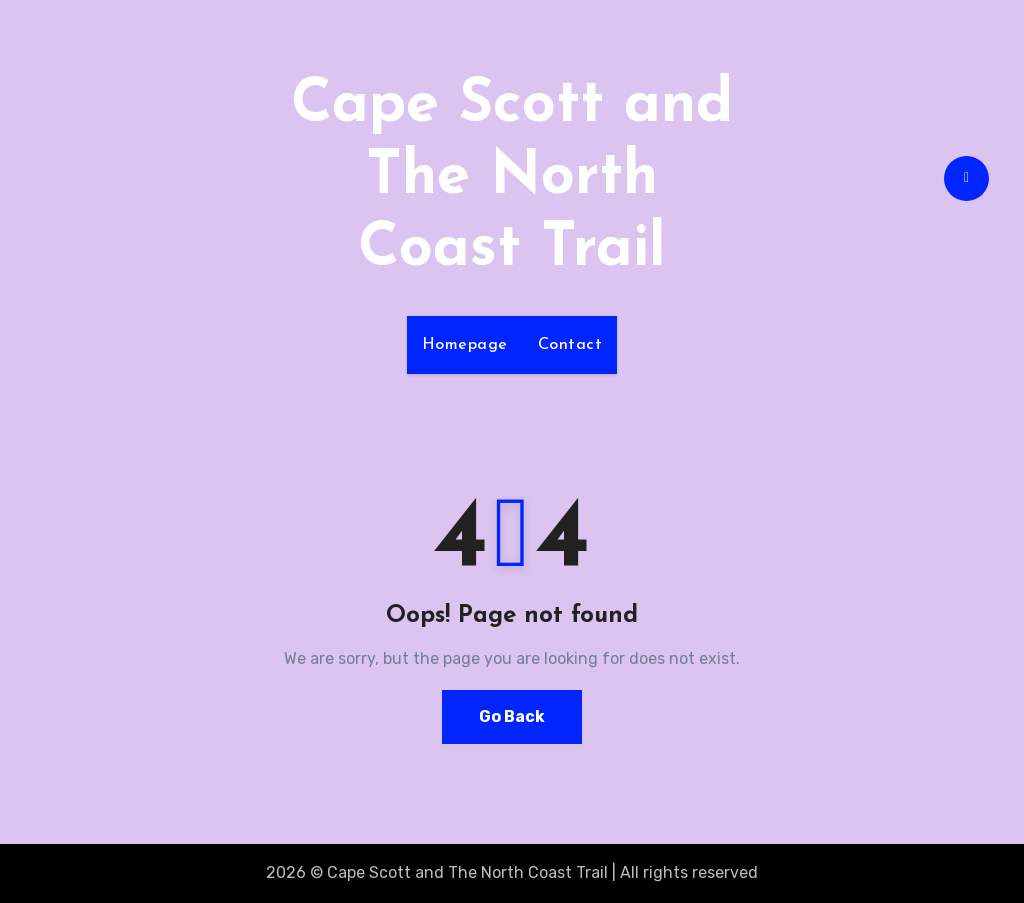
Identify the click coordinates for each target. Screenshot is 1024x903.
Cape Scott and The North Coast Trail (512, 178)
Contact (570, 345)
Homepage (465, 345)
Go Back (512, 716)
